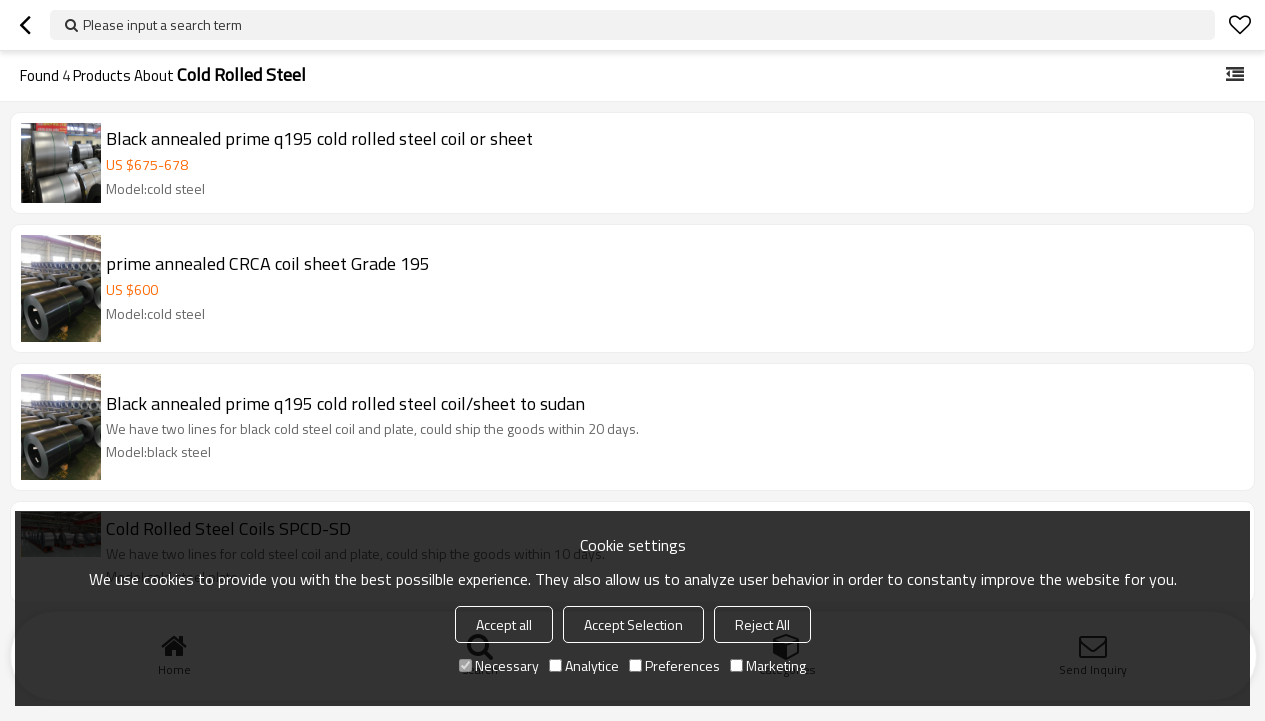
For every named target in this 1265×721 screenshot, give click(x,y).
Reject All (762, 624)
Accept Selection (633, 624)
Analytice (584, 665)
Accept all (504, 624)
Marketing (768, 665)
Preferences (674, 665)
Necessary (499, 665)
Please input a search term (162, 24)
